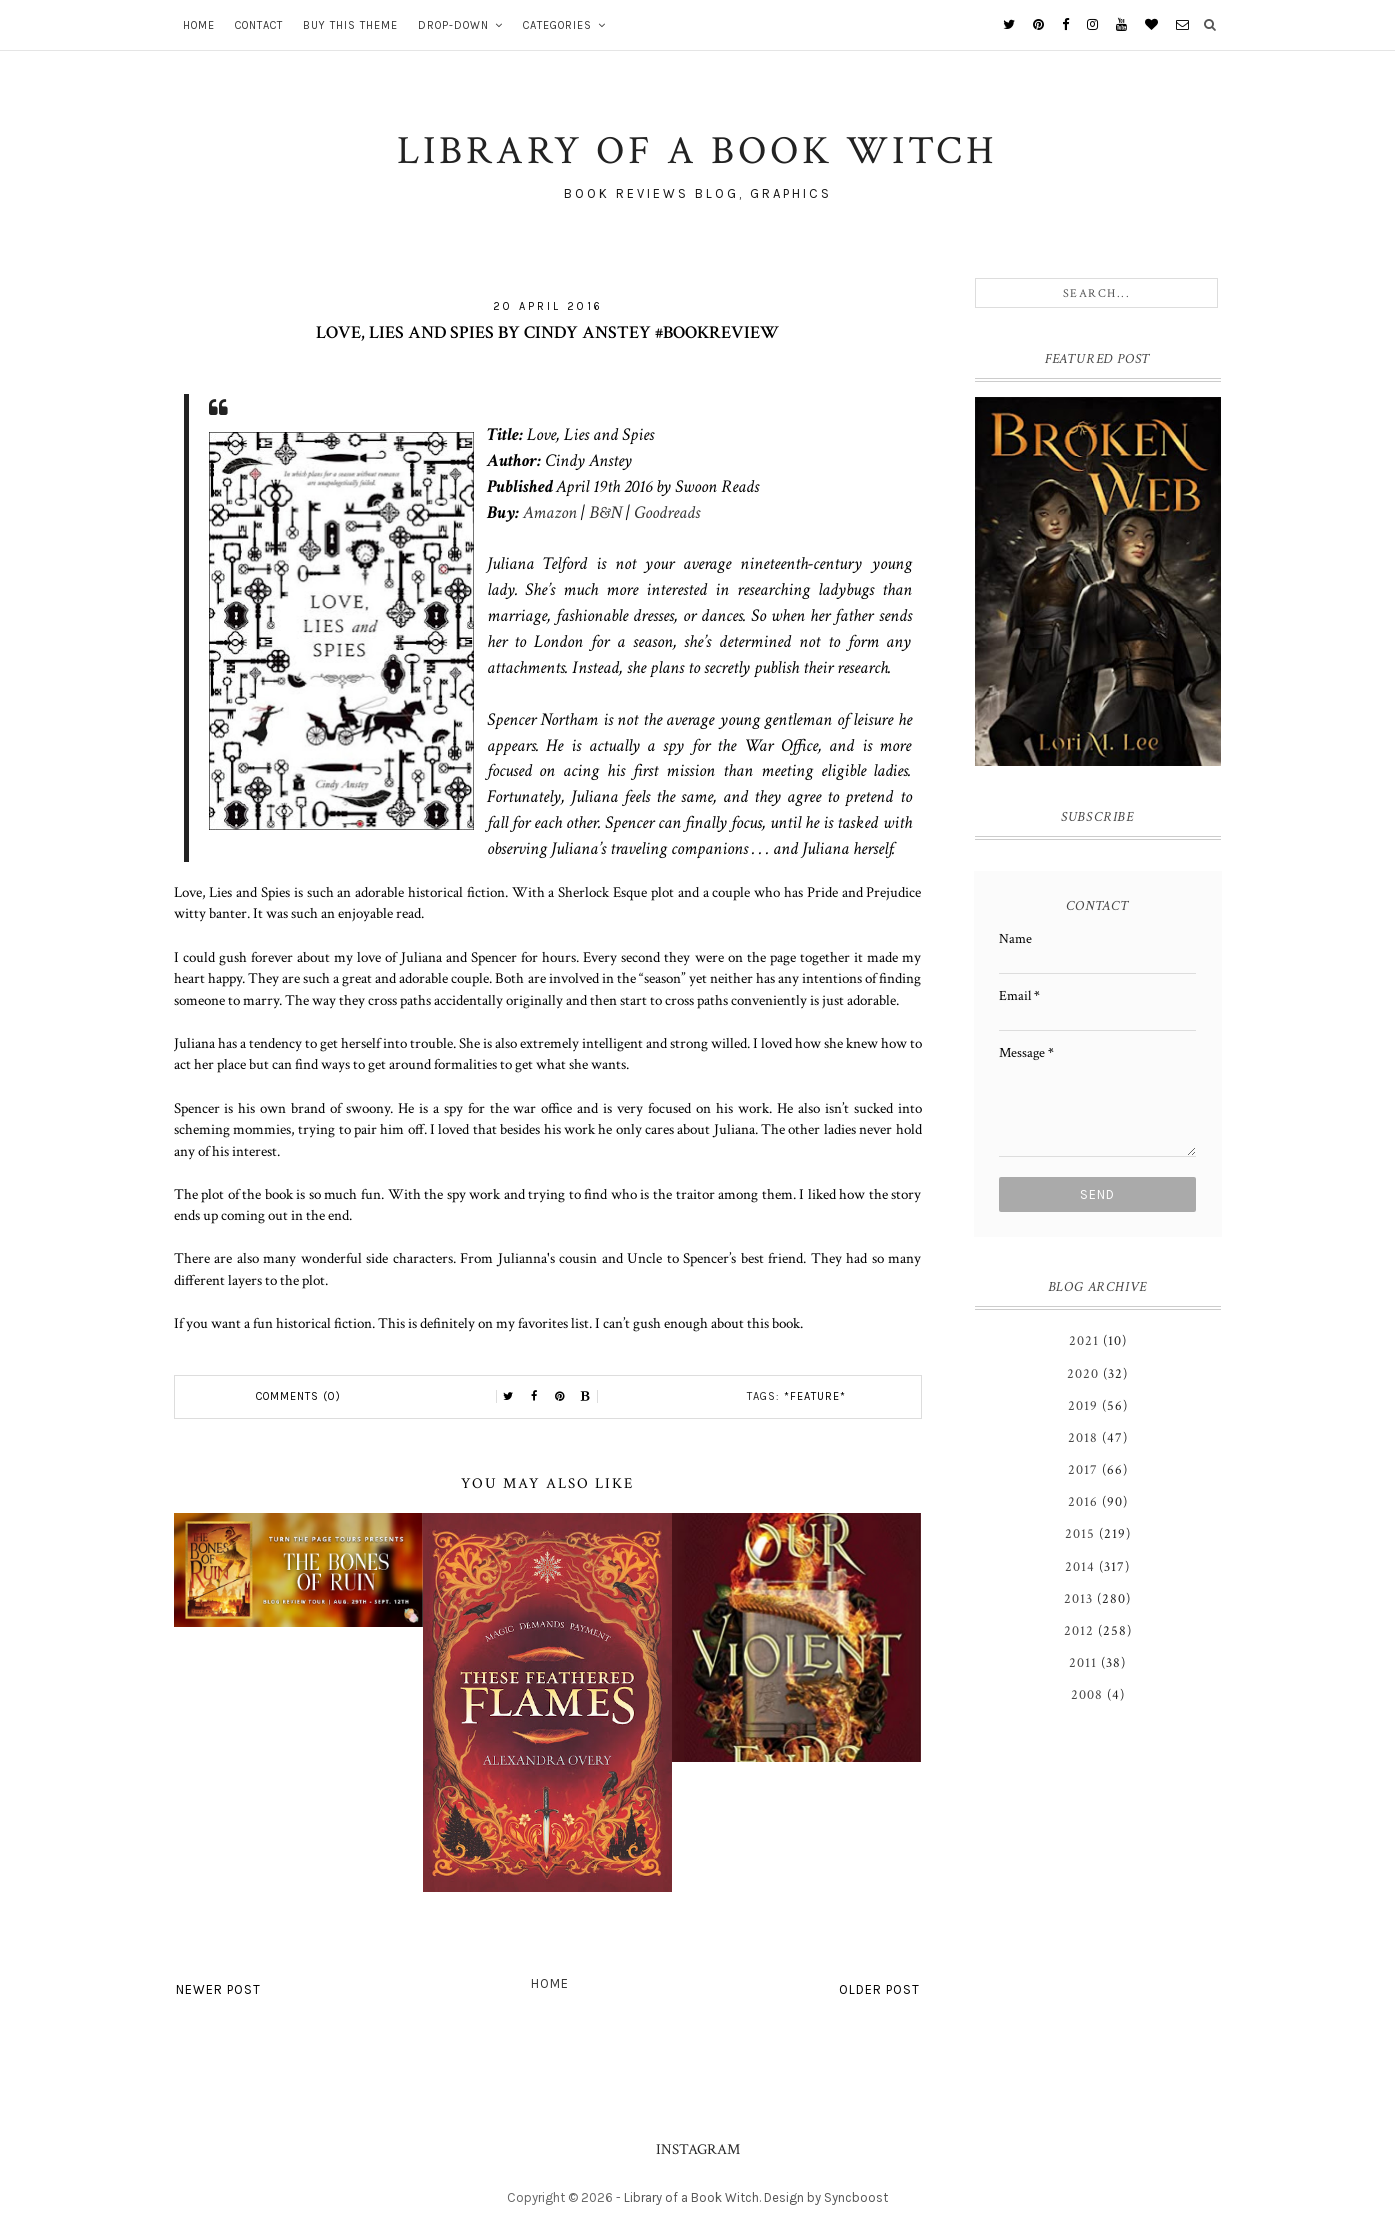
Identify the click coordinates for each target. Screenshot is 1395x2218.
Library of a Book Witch (691, 2197)
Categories (557, 25)
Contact (259, 25)
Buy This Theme (350, 25)
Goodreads (667, 512)
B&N (605, 512)
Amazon (550, 512)
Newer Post (218, 1989)
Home (199, 25)
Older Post (879, 1989)
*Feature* (815, 1396)
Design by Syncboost (826, 2197)
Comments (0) (298, 1396)
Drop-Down (453, 25)
